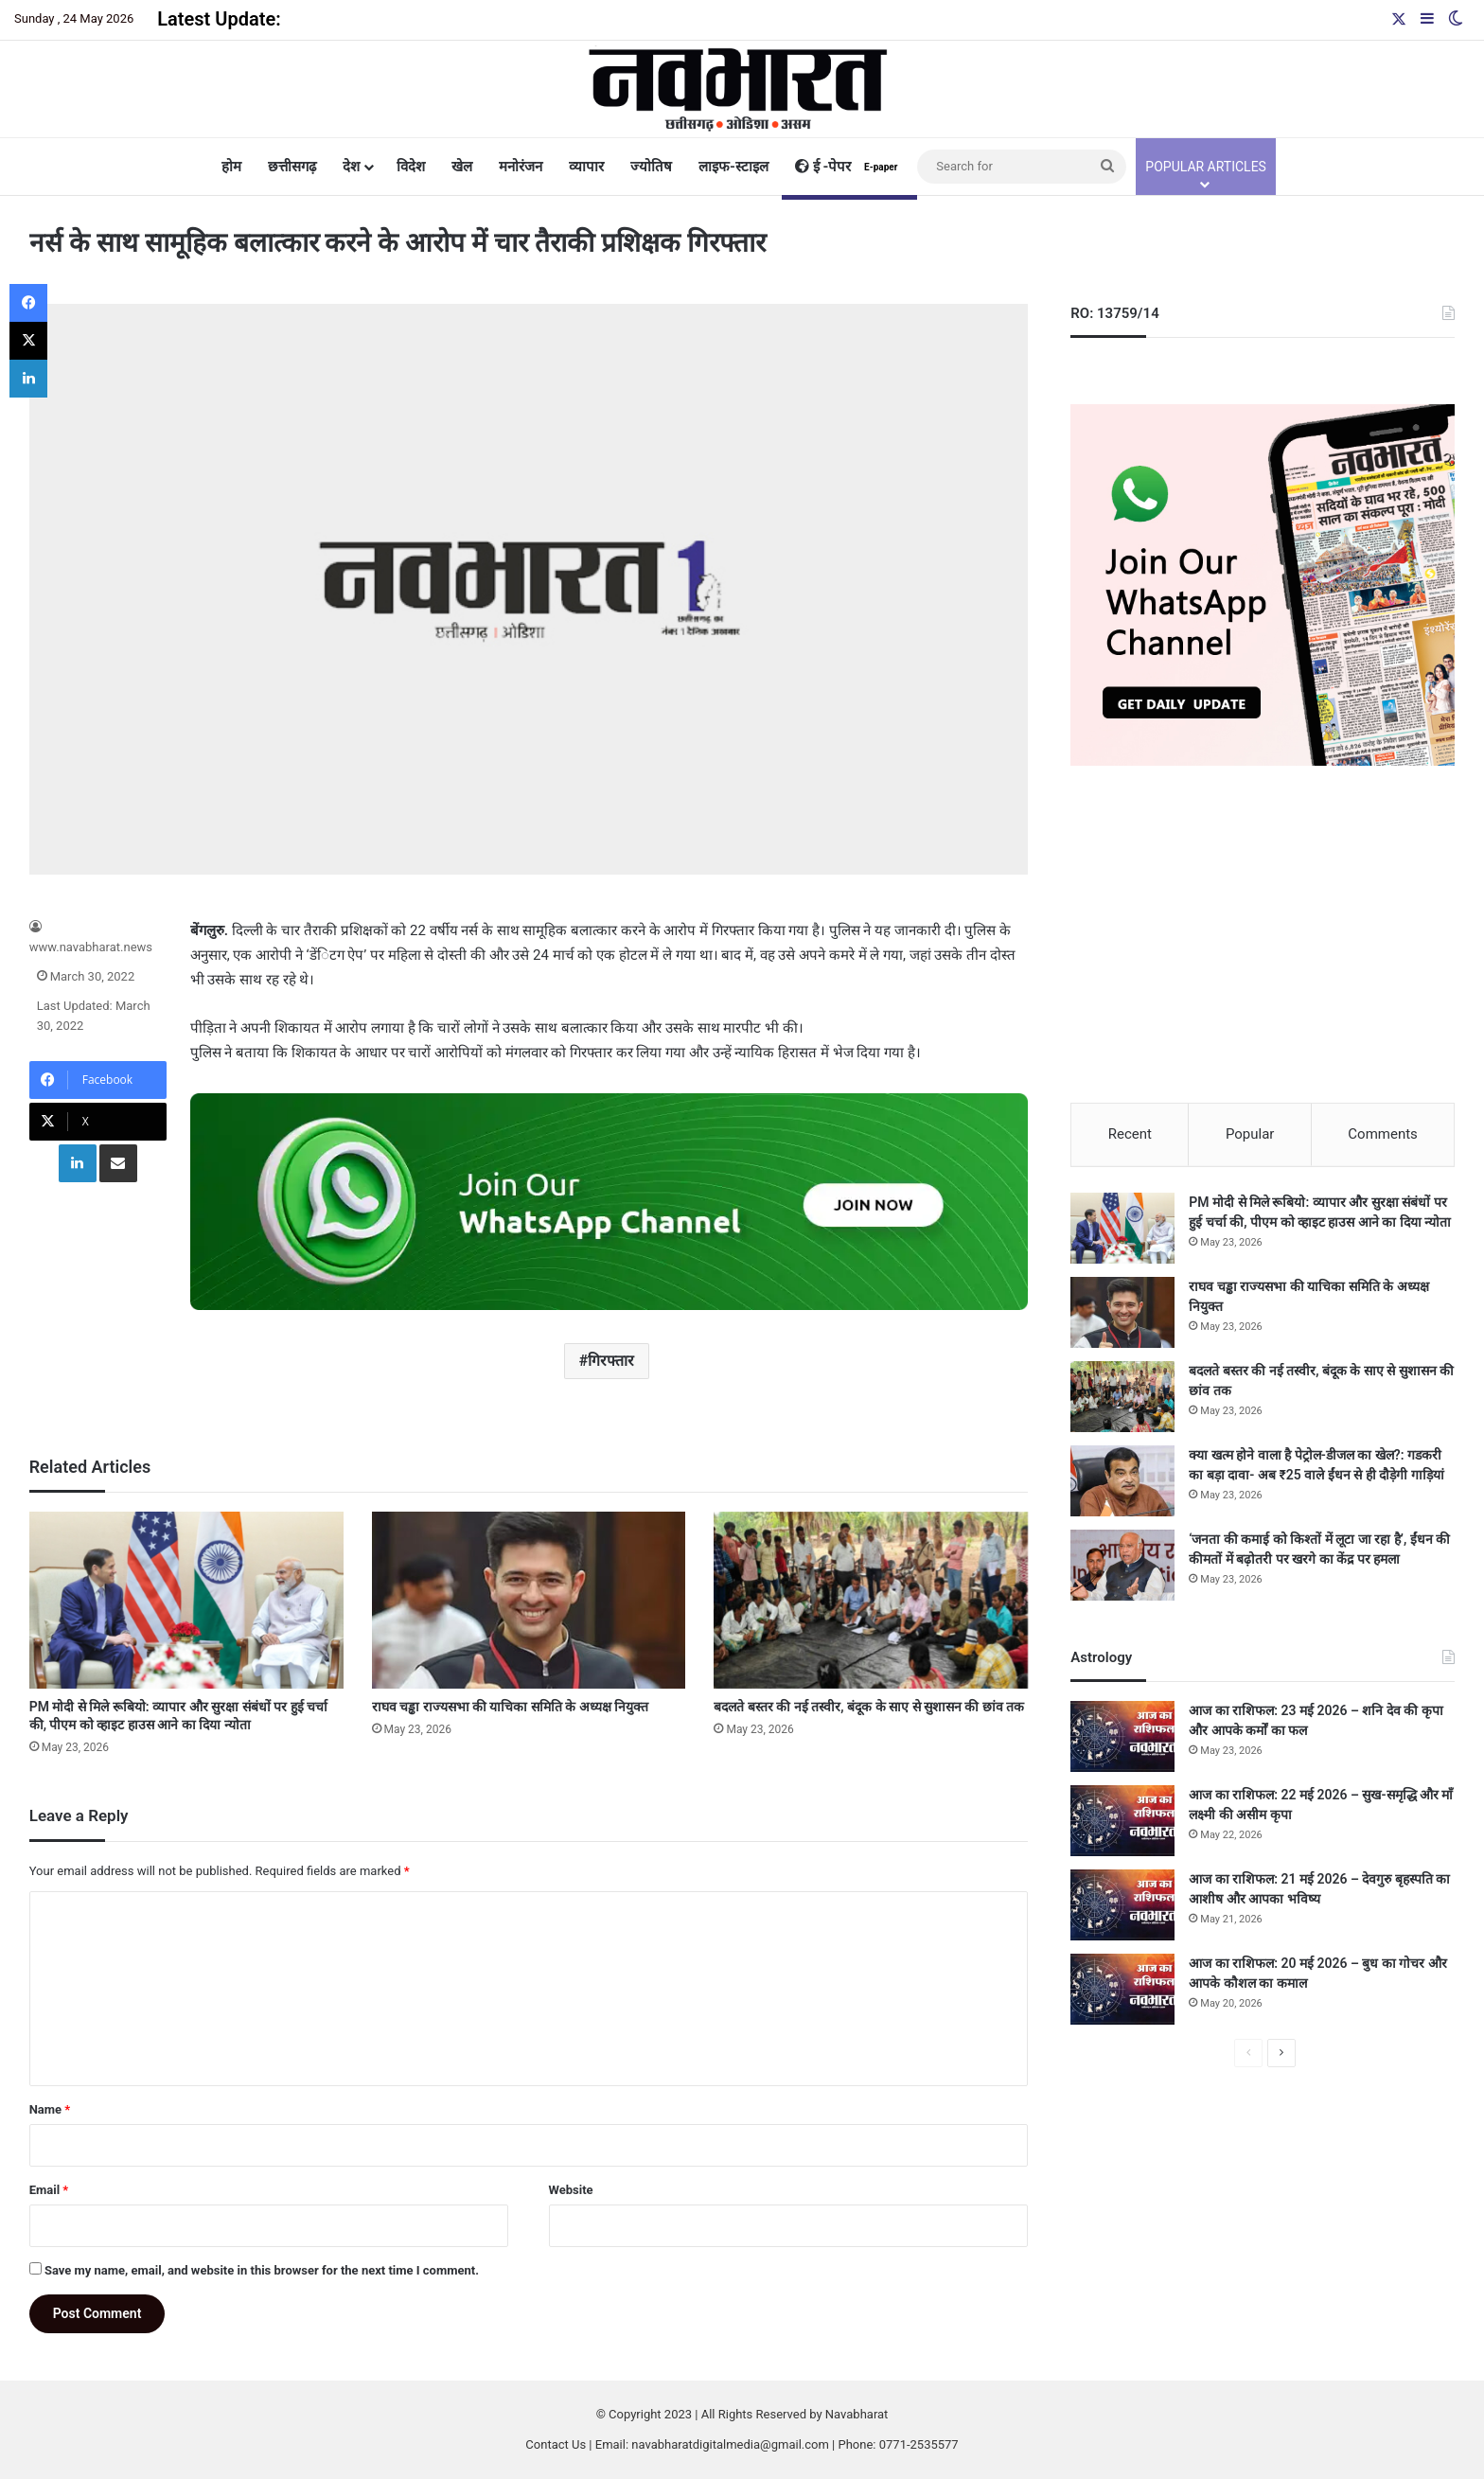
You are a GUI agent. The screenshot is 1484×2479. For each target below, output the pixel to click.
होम (231, 166)
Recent (1130, 1133)
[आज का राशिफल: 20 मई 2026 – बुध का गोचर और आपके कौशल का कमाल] (1122, 1992)
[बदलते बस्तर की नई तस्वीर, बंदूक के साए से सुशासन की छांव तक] (871, 1600)
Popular (1250, 1133)
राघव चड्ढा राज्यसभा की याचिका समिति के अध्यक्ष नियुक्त (510, 1706)
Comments (1383, 1133)
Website (571, 2190)
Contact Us (555, 2444)
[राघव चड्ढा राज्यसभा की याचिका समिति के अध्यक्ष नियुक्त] (529, 1600)
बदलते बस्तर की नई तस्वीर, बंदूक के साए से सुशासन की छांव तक (869, 1706)
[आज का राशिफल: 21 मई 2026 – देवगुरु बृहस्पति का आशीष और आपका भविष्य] (1122, 1907)
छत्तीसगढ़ (292, 166)
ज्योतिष (651, 166)
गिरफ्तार (611, 1361)
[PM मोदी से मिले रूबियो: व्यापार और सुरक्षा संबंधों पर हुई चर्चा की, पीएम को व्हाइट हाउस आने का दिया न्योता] (186, 1600)
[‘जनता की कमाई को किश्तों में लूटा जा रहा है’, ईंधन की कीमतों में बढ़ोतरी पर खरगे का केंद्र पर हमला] (1122, 1567)
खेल (461, 166)
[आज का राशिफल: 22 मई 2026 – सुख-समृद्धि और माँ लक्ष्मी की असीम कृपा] (1122, 1823)
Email (49, 2190)
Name (50, 2109)
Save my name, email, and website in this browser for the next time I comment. (261, 2270)
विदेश (411, 166)
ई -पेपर (849, 166)
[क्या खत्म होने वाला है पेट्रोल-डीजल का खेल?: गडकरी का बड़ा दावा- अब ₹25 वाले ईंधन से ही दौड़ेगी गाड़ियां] (1122, 1483)
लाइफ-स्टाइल (733, 166)
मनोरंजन (520, 166)
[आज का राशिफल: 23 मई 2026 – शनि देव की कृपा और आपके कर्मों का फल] (1122, 1739)
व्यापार (586, 166)
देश (351, 166)
